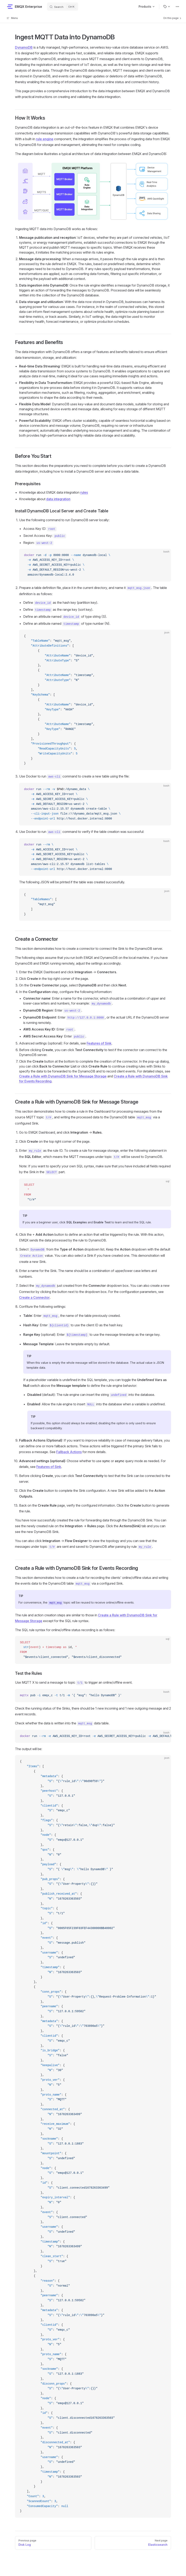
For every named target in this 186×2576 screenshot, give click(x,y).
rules (84, 492)
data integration (58, 499)
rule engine (44, 139)
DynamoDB (24, 47)
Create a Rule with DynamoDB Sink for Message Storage (63, 1076)
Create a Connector (34, 1297)
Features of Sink (99, 1043)
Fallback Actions (69, 1452)
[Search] (62, 6)
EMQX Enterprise (24, 6)
